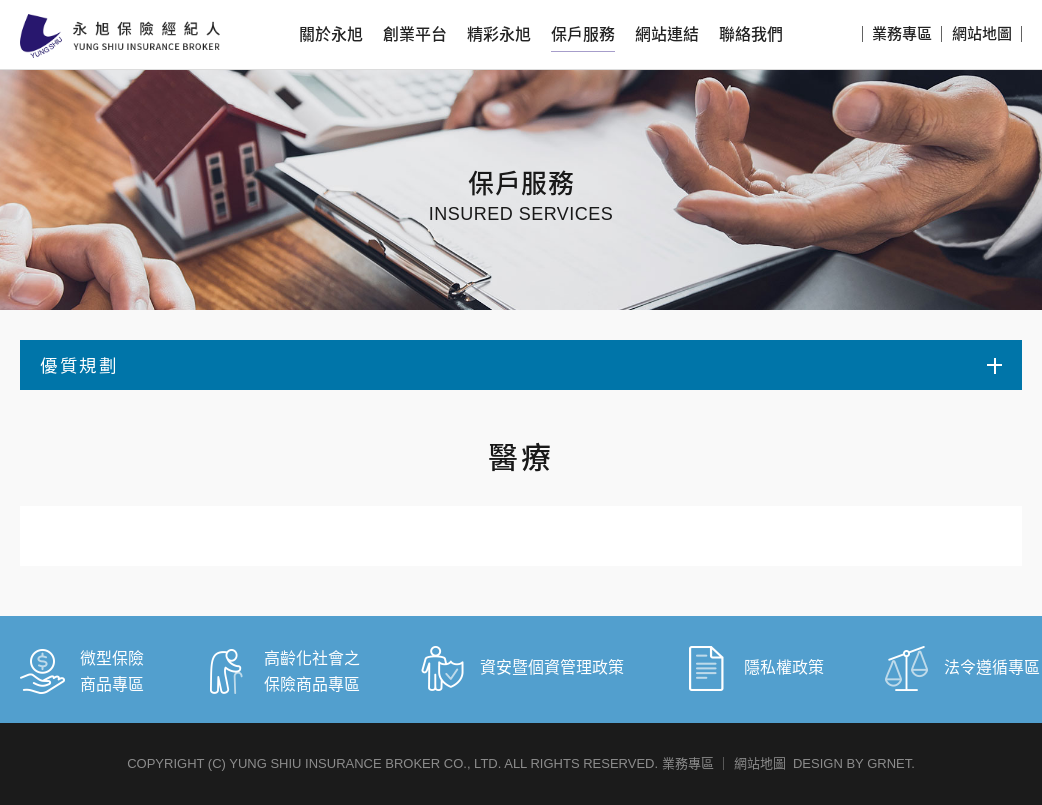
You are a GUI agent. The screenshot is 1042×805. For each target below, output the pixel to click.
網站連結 (667, 34)
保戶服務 (583, 34)
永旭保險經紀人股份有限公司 (120, 36)
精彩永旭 (499, 34)
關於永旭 (331, 34)
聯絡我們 (751, 34)
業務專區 (902, 33)
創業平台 (415, 34)
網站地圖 (982, 33)
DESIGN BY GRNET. (854, 763)
